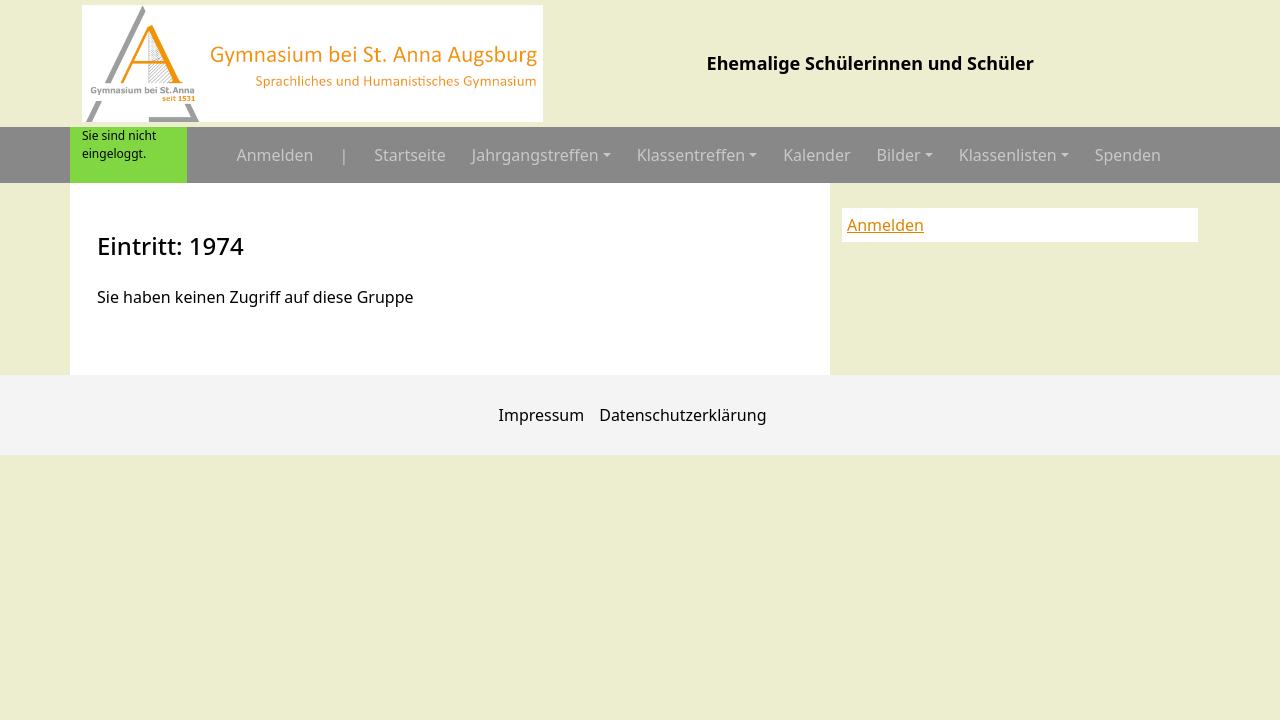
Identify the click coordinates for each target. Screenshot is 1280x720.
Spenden (1128, 155)
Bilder (899, 155)
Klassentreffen (691, 155)
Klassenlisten (1008, 155)
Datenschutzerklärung (682, 415)
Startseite (410, 155)
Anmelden (274, 155)
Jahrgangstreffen (535, 155)
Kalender (816, 155)
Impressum (542, 415)
